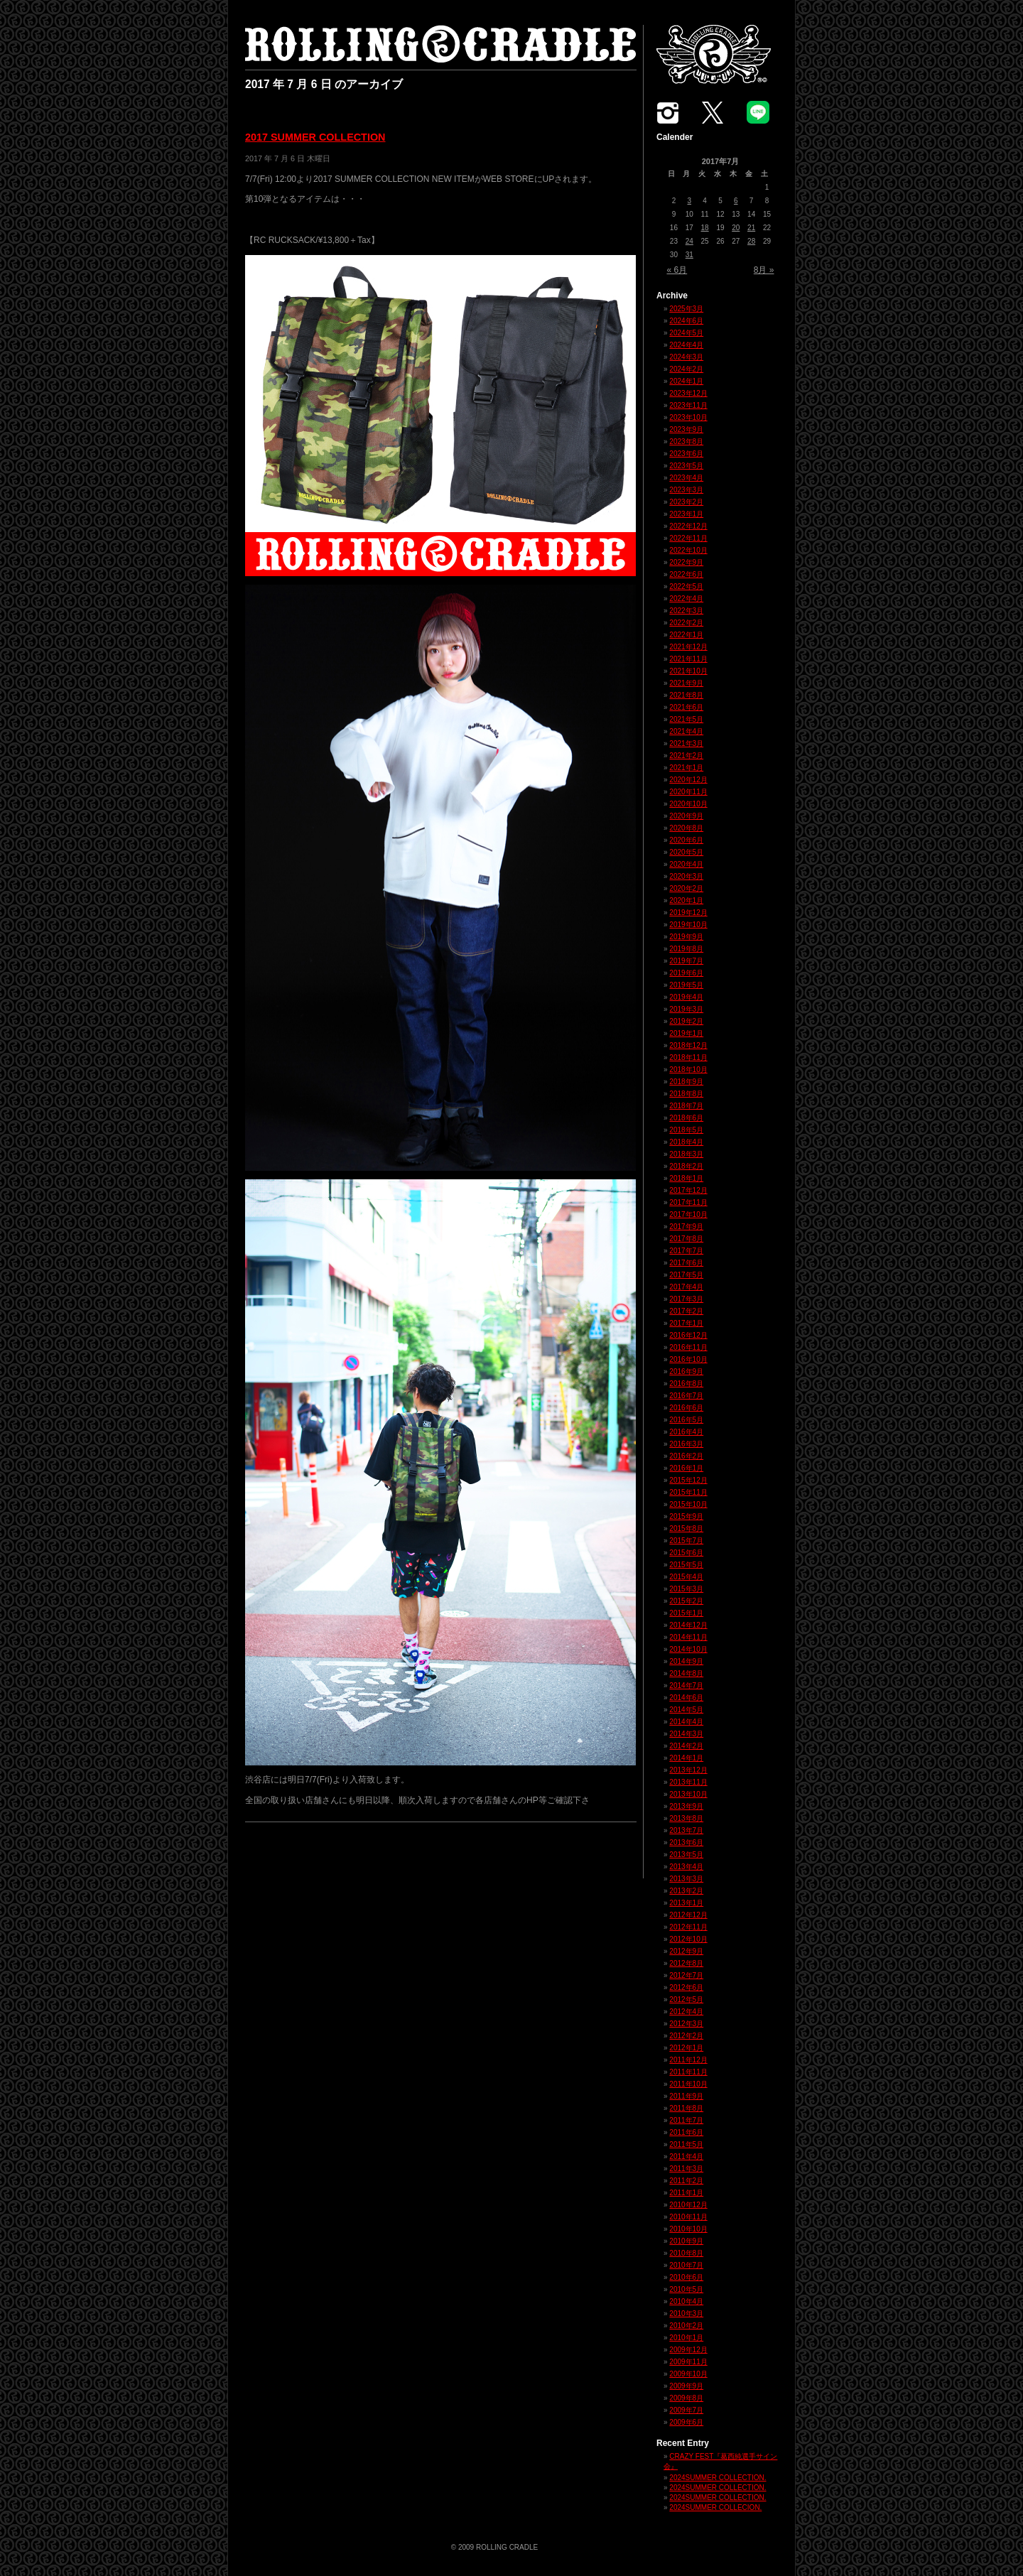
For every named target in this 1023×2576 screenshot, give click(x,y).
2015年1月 (686, 1613)
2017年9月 (686, 1226)
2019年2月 (686, 1021)
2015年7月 (686, 1540)
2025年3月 (686, 309)
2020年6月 (686, 840)
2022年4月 (686, 598)
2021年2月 (686, 755)
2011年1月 (686, 2193)
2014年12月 (688, 1625)
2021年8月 (686, 695)
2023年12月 (688, 393)
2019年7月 (686, 961)
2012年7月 (686, 1975)
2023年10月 (688, 417)
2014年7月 (686, 1685)
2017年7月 (686, 1251)
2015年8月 (686, 1528)
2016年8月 (686, 1383)
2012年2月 (686, 2036)
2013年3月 (686, 1879)
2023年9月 (686, 429)
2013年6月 (686, 1842)
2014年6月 (686, 1697)
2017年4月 (686, 1287)
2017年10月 (688, 1214)
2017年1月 (686, 1323)
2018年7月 (686, 1106)
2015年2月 (686, 1601)
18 (705, 228)
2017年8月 (686, 1239)
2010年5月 (686, 2289)
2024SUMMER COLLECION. (715, 2507)
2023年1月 (686, 514)
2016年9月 (686, 1371)
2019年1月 (686, 1033)
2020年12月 (688, 780)
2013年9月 (686, 1806)
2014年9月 (686, 1661)
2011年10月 (688, 2084)
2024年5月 (686, 333)
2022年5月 (686, 586)
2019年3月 (686, 1009)
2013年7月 (686, 1830)
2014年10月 (688, 1649)
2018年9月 (686, 1082)
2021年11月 (688, 659)
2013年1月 (686, 1903)
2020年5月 (686, 852)
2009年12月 (688, 2350)
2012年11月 (688, 1927)
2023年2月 (686, 502)
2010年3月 (686, 2313)
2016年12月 (688, 1335)
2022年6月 (686, 574)
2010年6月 (686, 2277)
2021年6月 (686, 707)
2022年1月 (686, 635)
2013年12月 (688, 1770)
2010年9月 (686, 2241)
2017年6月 (686, 1263)
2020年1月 (686, 900)
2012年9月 (686, 1951)
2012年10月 (688, 1939)
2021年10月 (688, 671)
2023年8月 (686, 441)
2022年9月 (686, 562)
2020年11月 (688, 792)
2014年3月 (686, 1734)
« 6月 (677, 270)
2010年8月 (686, 2253)
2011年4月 (686, 2156)
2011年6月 (686, 2132)
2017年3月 (686, 1299)
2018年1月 (686, 1178)
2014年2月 (686, 1746)
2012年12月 (688, 1915)
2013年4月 (686, 1867)
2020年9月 (686, 816)
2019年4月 (686, 997)
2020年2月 (686, 888)
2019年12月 (688, 912)
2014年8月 (686, 1673)
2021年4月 (686, 731)
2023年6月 (686, 454)
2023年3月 (686, 490)
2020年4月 (686, 864)
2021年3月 (686, 743)
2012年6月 (686, 1987)
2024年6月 (686, 321)
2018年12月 (688, 1045)
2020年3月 (686, 876)
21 (751, 228)
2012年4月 (686, 2011)
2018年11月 (688, 1057)
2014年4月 (686, 1722)
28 (751, 241)
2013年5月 (686, 1854)
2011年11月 (688, 2072)
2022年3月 (686, 611)
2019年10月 (688, 925)
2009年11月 (688, 2362)
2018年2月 (686, 1166)
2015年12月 (688, 1480)
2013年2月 (686, 1891)
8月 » (764, 270)
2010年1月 (686, 2338)
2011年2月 (686, 2181)
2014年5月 (686, 1710)
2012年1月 (686, 2048)
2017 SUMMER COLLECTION (315, 137)
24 (689, 241)
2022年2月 (686, 623)
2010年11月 (688, 2217)
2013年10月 (688, 1794)
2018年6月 (686, 1118)
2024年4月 (686, 345)
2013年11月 (688, 1782)
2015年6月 (686, 1553)
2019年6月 (686, 973)
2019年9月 (686, 937)
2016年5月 (686, 1420)
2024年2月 (686, 369)
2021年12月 (688, 647)
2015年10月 (688, 1504)
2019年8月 (686, 949)
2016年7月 (686, 1396)
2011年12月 (688, 2060)
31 (689, 255)
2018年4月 (686, 1142)
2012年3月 (686, 2024)
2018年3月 (686, 1154)
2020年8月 (686, 828)
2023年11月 (688, 405)
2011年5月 (686, 2144)
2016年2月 (686, 1456)
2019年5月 (686, 985)
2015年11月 (688, 1492)
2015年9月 (686, 1516)
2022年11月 (688, 538)
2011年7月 (686, 2120)
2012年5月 (686, 1999)
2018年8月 (686, 1094)
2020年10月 (688, 804)
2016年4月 (686, 1432)
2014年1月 (686, 1758)
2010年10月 (688, 2229)
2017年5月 (686, 1275)
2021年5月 (686, 719)
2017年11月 (688, 1202)
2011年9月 (686, 2096)
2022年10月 (688, 550)
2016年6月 (686, 1408)
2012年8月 (686, 1963)
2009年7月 (686, 2410)
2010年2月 (686, 2325)
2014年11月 (688, 1637)
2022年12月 (688, 526)
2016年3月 (686, 1444)
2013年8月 (686, 1818)
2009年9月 (686, 2386)
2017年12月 (688, 1190)
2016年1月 (686, 1468)
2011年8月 (686, 2108)
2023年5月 (686, 466)
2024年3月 (686, 357)
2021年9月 (686, 683)
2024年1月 (686, 381)
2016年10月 (688, 1359)
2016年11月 (688, 1347)
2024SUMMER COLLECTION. (717, 2478)
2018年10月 (688, 1069)
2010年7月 (686, 2265)
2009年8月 (686, 2398)
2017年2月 (686, 1311)
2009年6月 (686, 2422)
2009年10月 (688, 2374)
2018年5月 (686, 1130)
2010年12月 (688, 2205)
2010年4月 (686, 2301)
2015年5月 (686, 1565)
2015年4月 (686, 1577)
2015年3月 (686, 1589)
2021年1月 (686, 768)
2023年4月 (686, 478)
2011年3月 (686, 2168)
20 (736, 228)
